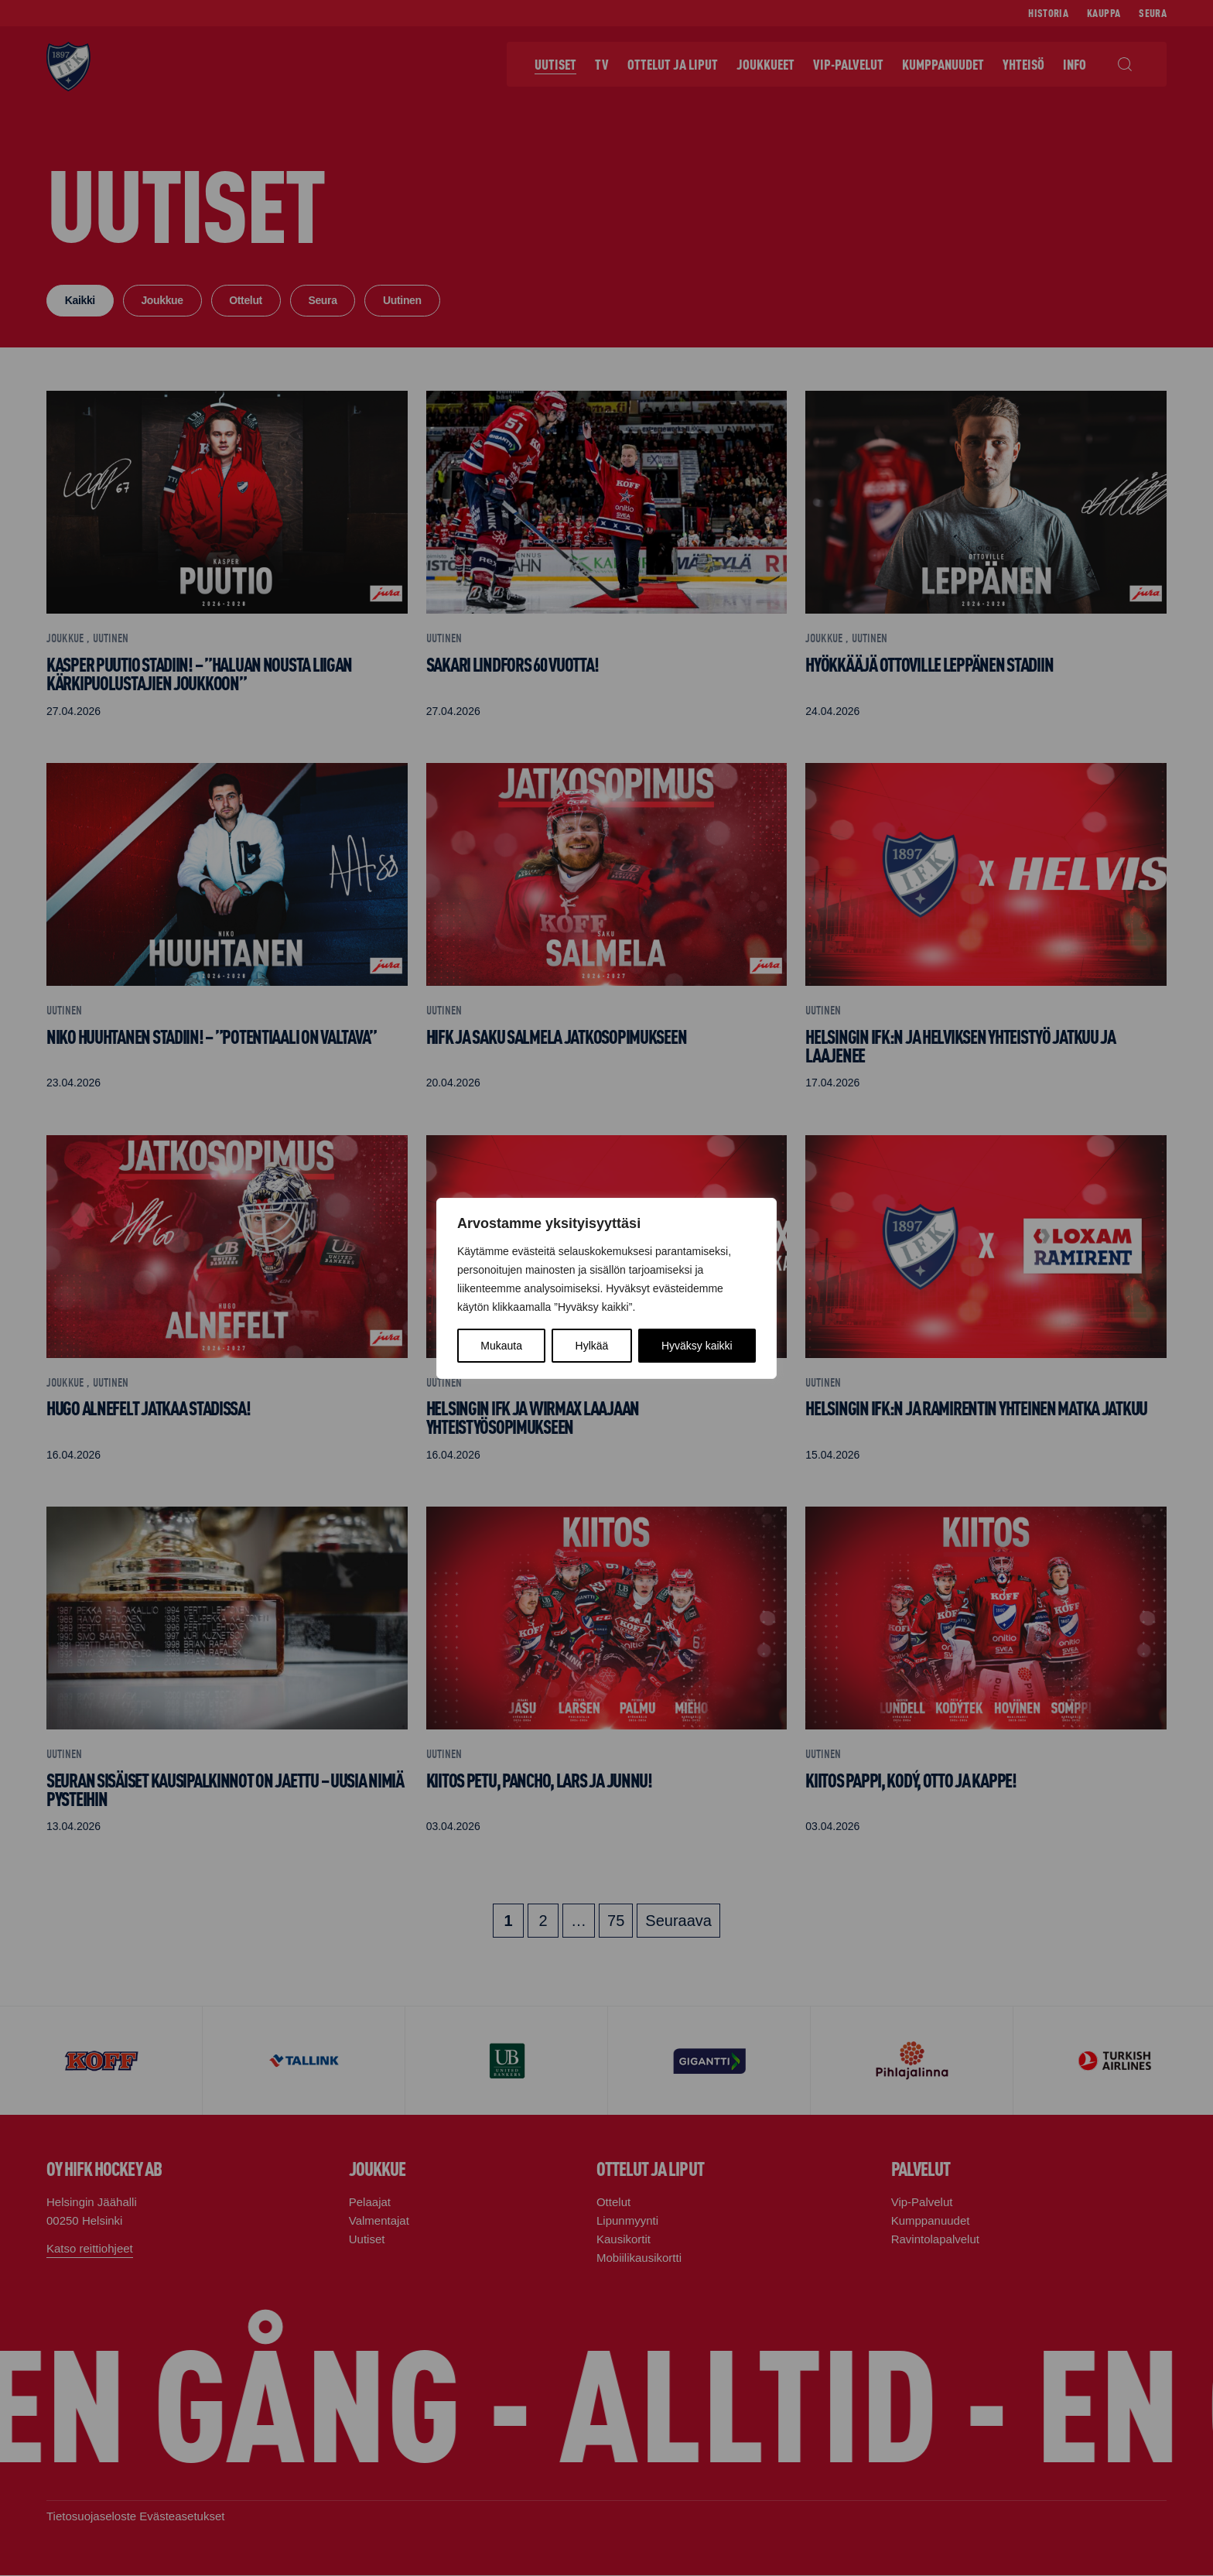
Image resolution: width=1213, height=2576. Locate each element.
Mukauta (501, 1345)
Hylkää (592, 1345)
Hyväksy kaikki (697, 1345)
